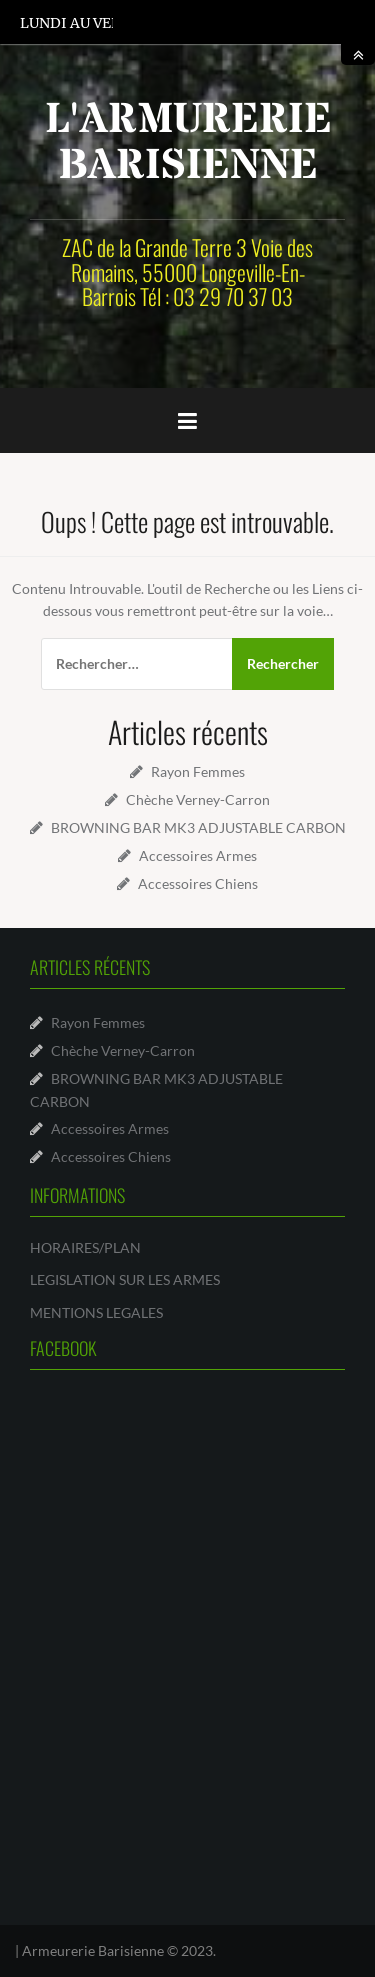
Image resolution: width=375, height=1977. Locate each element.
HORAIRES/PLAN (85, 1247)
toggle (358, 54)
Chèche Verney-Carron (198, 799)
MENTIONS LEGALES (96, 1312)
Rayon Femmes (198, 771)
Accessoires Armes (198, 855)
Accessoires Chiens (198, 883)
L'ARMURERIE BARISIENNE (188, 143)
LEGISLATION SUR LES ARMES (125, 1279)
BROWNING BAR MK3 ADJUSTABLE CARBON (198, 827)
